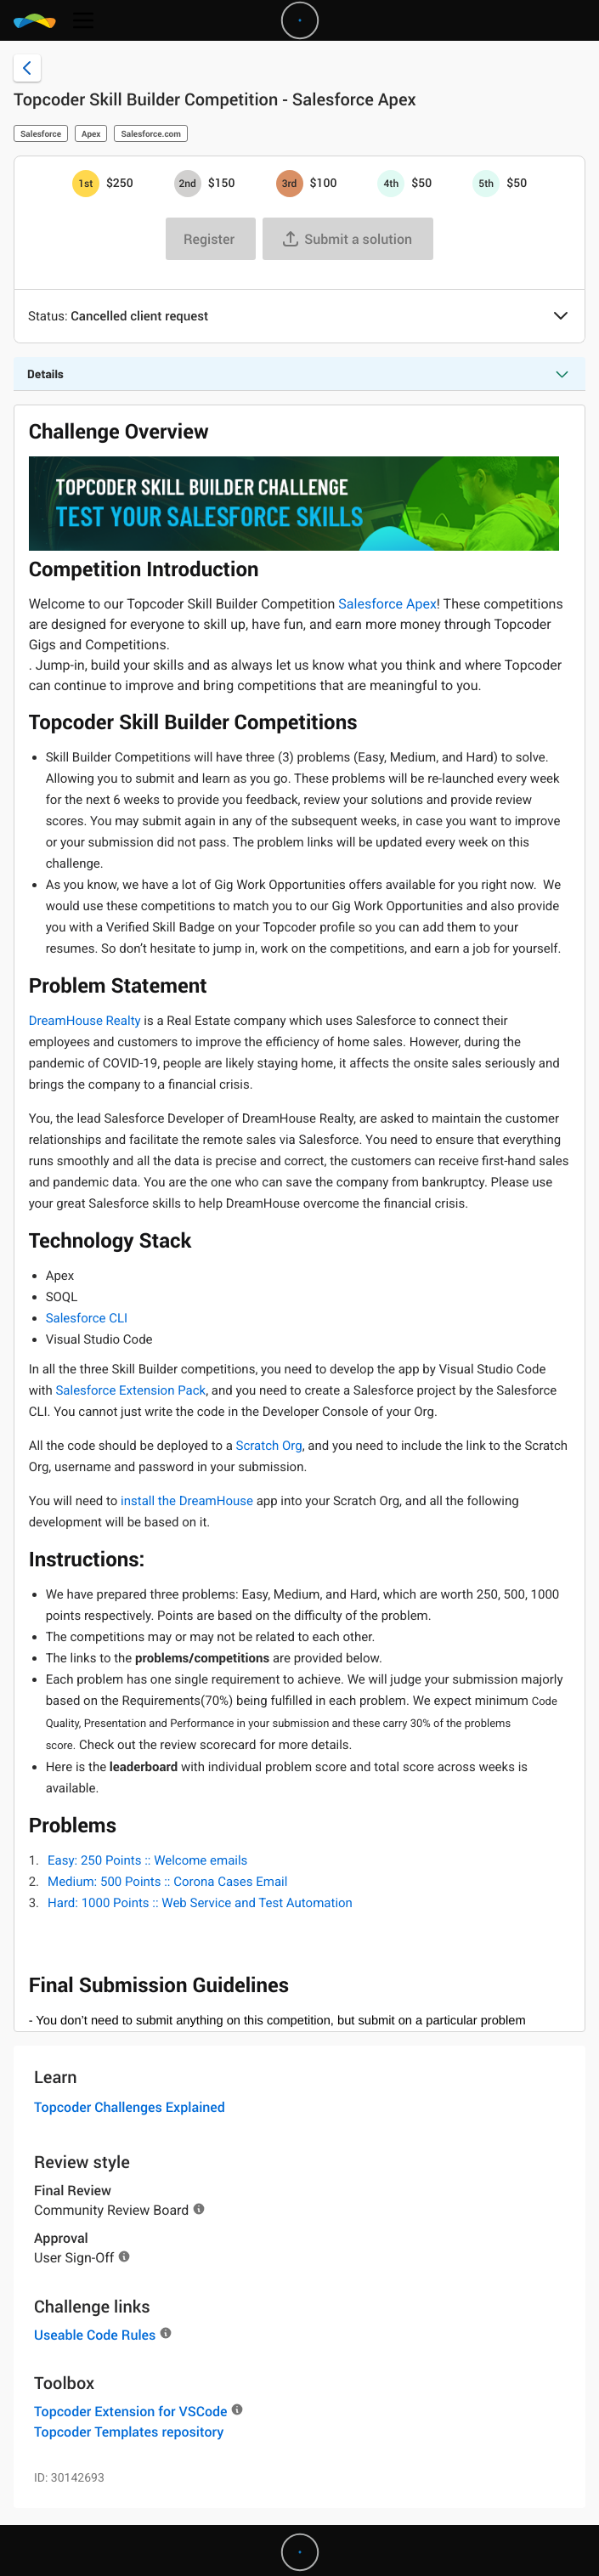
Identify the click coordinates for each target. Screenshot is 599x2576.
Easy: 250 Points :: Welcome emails (147, 1860)
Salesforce (40, 133)
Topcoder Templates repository (128, 2431)
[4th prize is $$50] (390, 183)
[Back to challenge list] (27, 68)
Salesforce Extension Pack (130, 1390)
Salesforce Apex (387, 604)
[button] (561, 317)
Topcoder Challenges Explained (129, 2107)
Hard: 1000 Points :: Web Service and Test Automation (200, 1903)
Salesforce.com (150, 133)
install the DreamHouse (187, 1501)
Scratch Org (269, 1445)
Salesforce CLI (87, 1318)
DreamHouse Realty (85, 1020)
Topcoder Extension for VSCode (130, 2411)
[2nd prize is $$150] (187, 183)
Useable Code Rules (94, 2334)
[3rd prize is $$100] (289, 183)
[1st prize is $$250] (85, 183)
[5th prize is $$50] (486, 183)
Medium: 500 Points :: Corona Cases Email (167, 1881)
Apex (91, 133)
